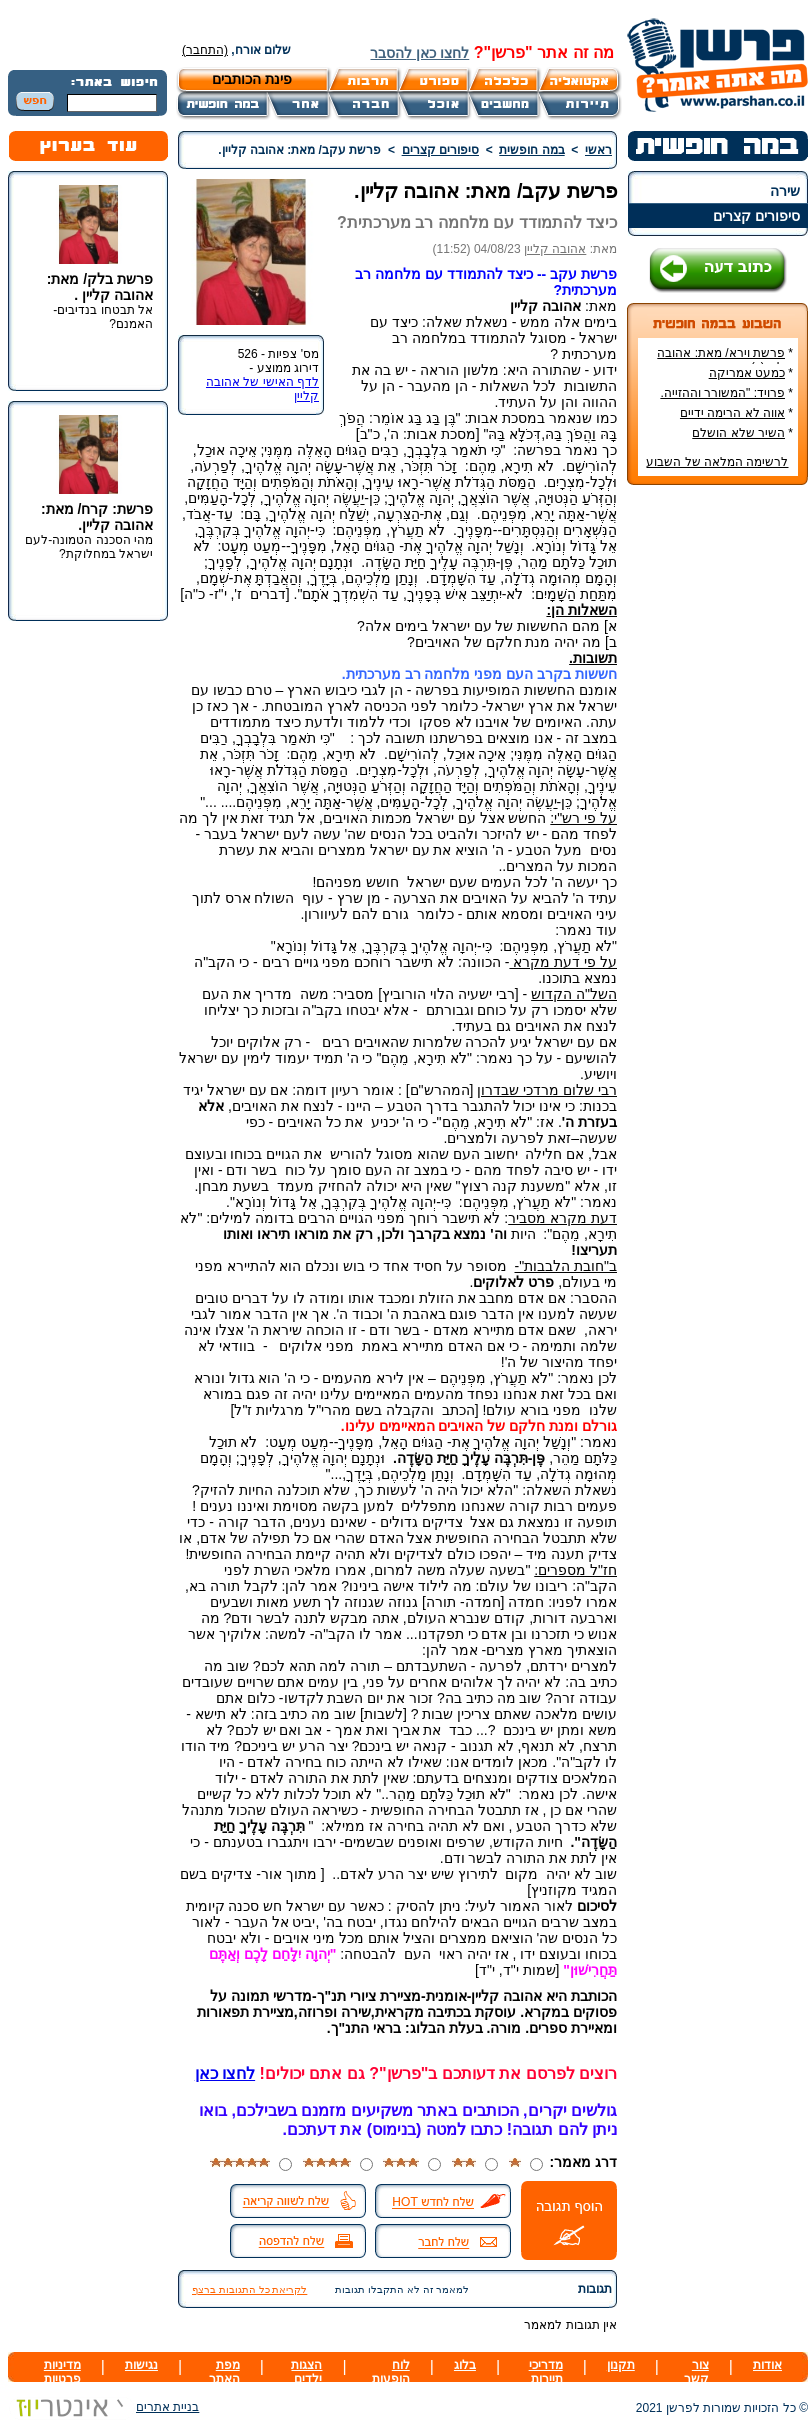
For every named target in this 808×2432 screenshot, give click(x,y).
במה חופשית (531, 150)
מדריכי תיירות (546, 2372)
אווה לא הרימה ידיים (732, 413)
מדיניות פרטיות (62, 2372)
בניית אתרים (103, 2407)
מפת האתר (224, 2372)
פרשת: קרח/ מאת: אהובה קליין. (97, 517)
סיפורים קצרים (756, 216)
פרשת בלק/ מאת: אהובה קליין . (100, 287)
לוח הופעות (391, 2372)
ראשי (598, 150)
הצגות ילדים (306, 2372)
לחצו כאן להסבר (419, 53)
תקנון (621, 2365)
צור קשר (696, 2372)
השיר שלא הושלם (738, 433)
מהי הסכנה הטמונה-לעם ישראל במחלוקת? (89, 547)
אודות (767, 2365)
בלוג (465, 2365)
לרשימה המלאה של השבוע (717, 462)
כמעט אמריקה (747, 373)
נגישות (141, 2365)
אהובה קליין (555, 249)
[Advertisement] (718, 799)
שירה (785, 191)
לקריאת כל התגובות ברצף (249, 2289)
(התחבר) (205, 50)
